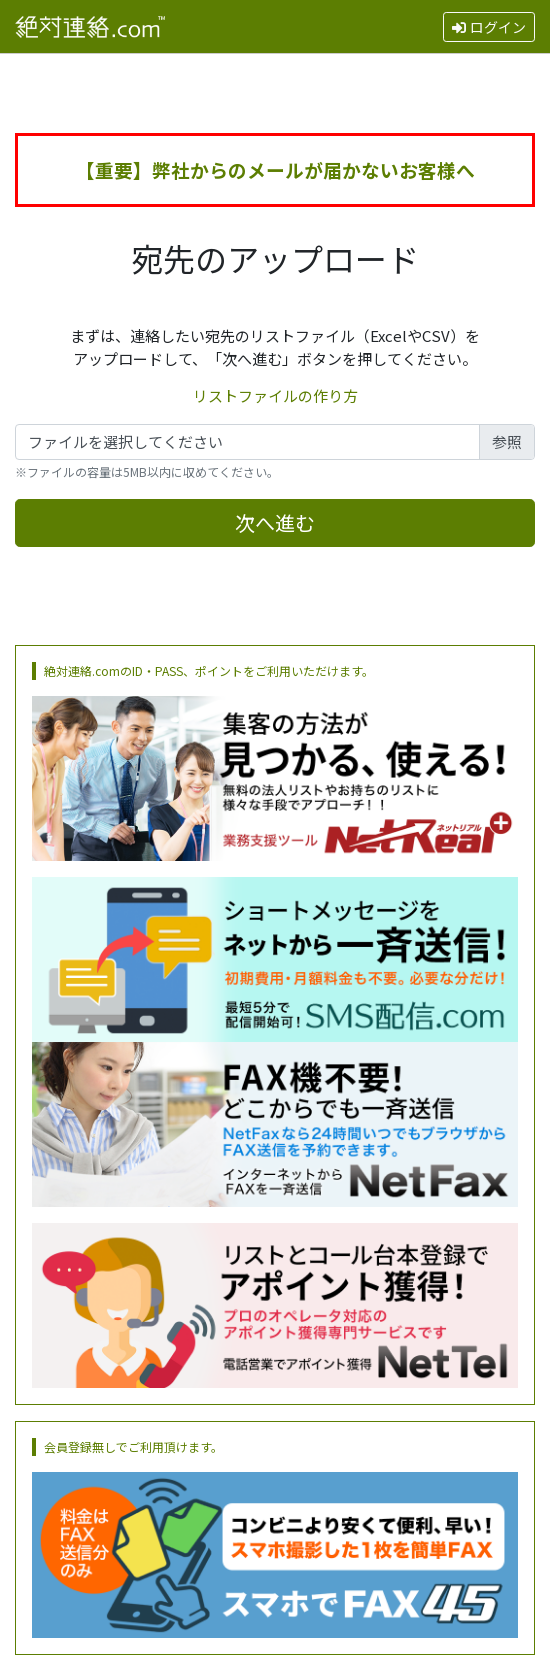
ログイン (489, 27)
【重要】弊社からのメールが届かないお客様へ (275, 169)
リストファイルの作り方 (275, 395)
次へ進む (275, 522)
